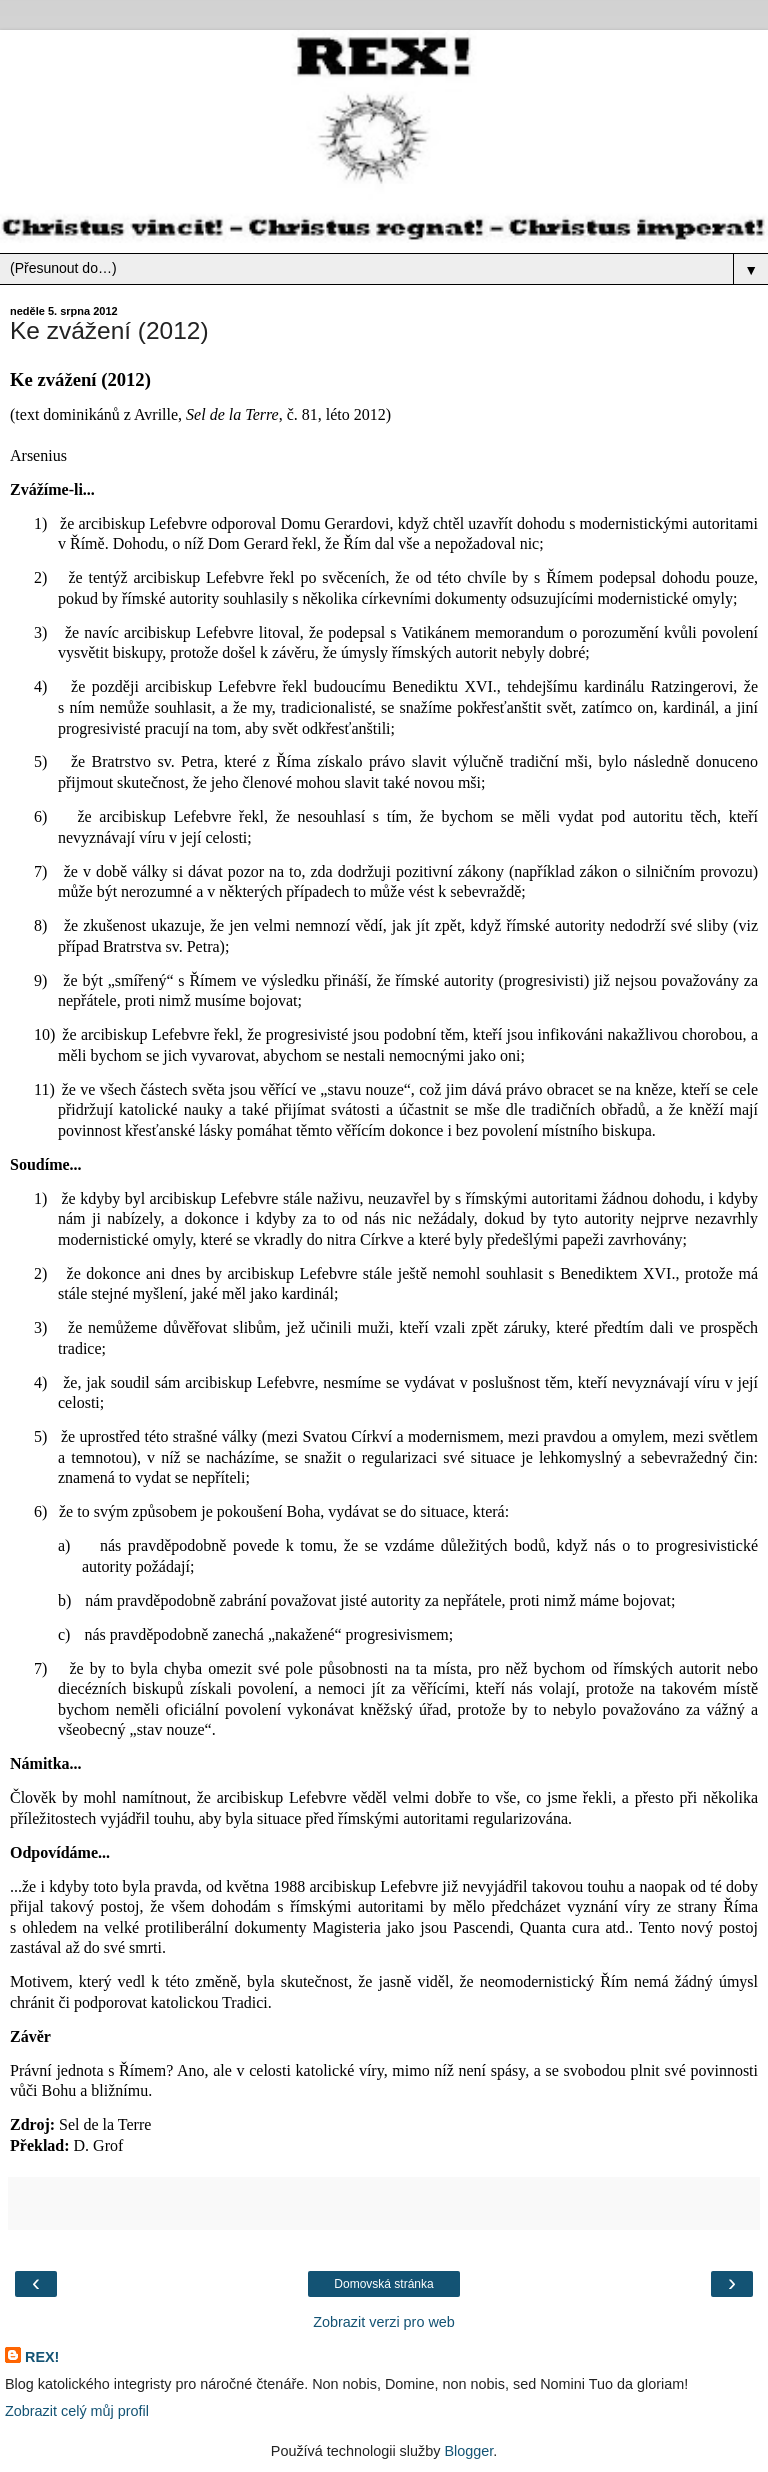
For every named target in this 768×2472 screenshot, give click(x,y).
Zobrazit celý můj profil (77, 2411)
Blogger (468, 2451)
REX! (42, 2357)
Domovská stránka (383, 2284)
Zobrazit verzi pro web (384, 2322)
